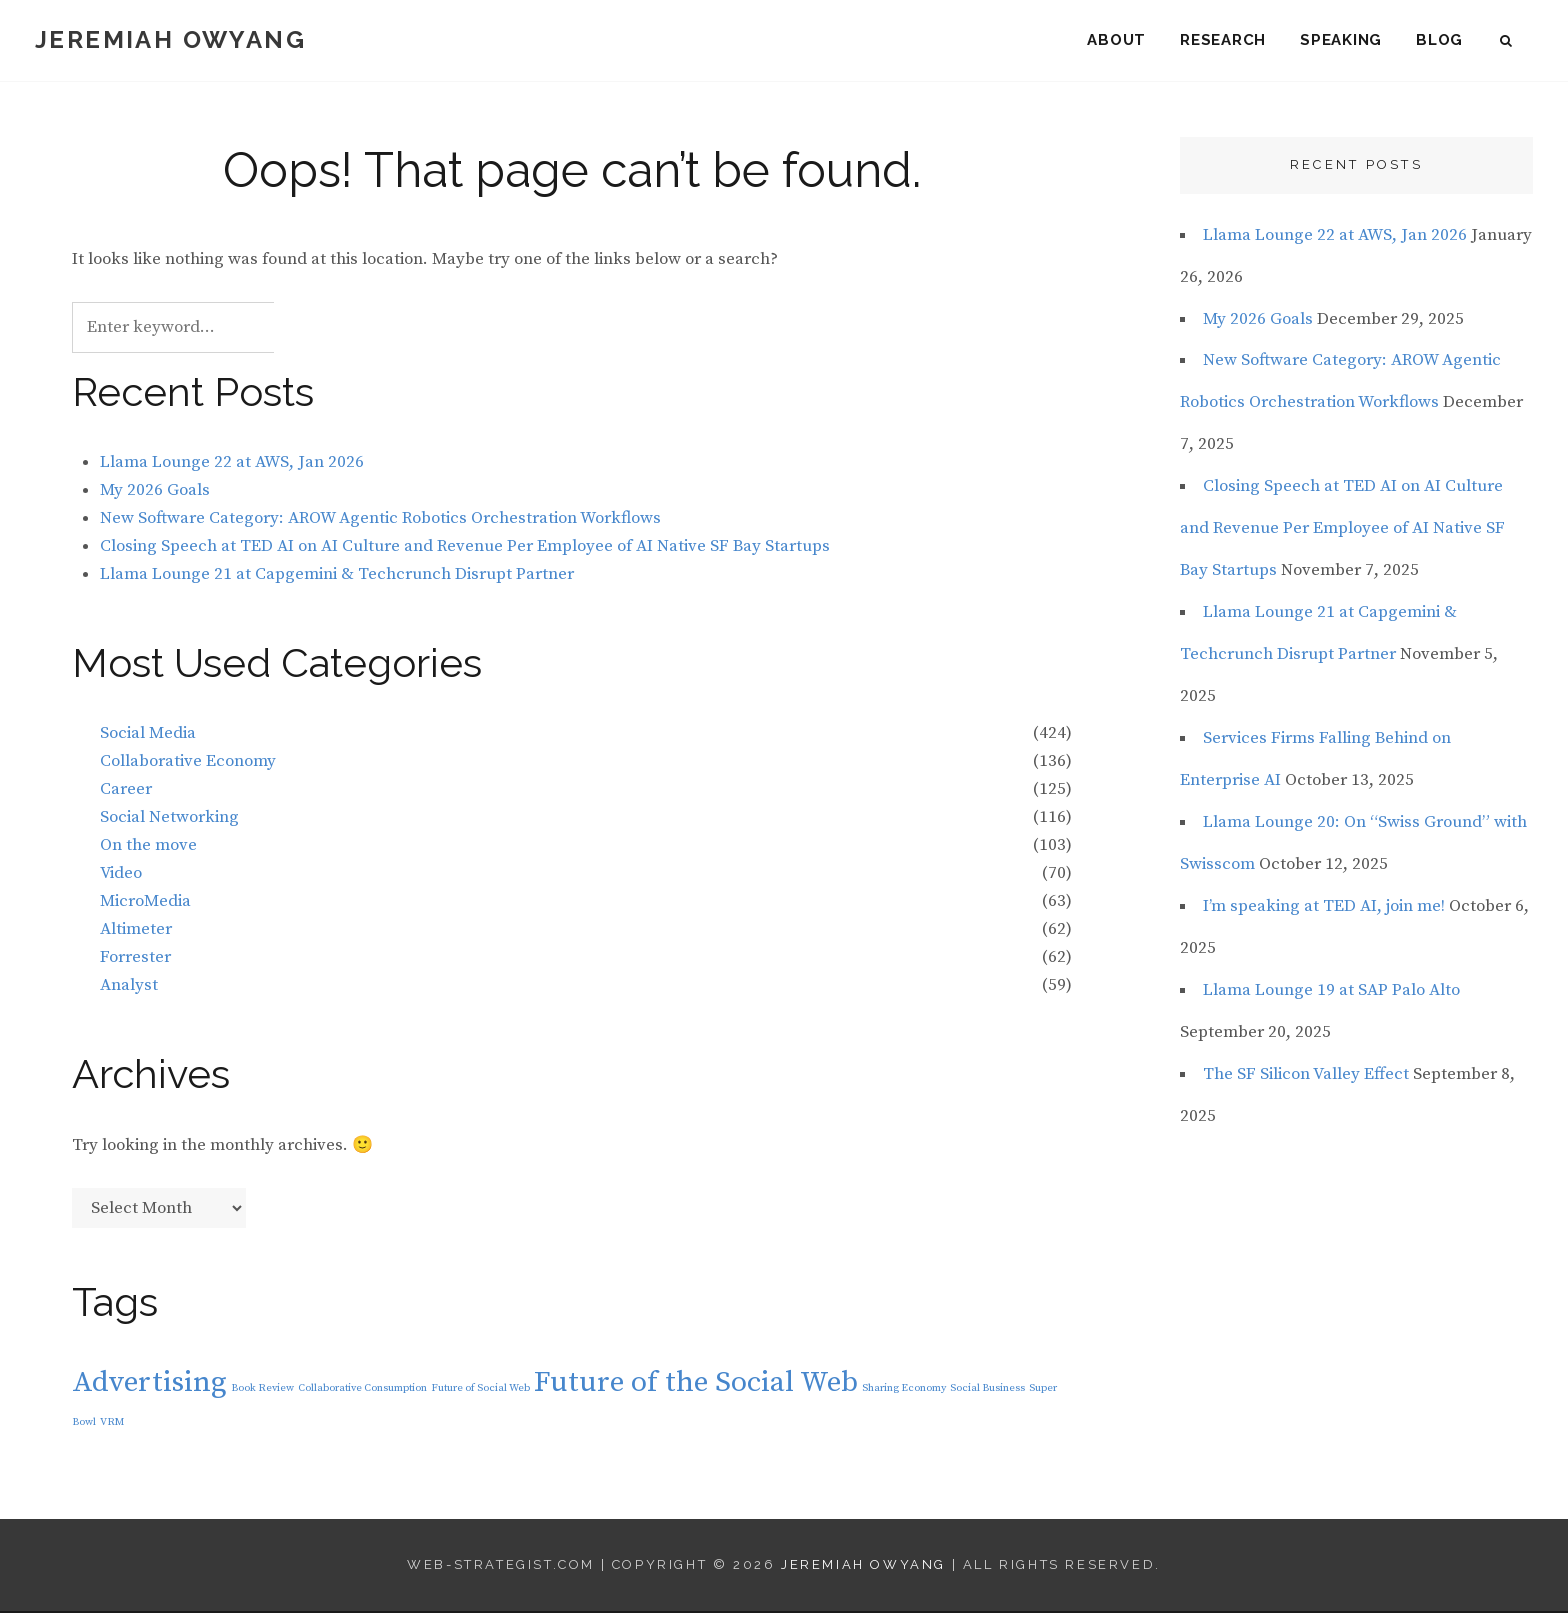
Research (1223, 40)
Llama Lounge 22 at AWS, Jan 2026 (232, 464)
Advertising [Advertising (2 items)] (149, 1383)
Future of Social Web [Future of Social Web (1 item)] (480, 1389)
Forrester (135, 959)
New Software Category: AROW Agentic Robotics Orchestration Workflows (380, 520)
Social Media (148, 735)
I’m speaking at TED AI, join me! (1324, 908)
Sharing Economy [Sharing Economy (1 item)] (904, 1389)
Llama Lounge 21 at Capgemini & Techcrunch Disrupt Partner (337, 575)
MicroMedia (145, 903)
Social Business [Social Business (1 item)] (987, 1389)
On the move (148, 847)
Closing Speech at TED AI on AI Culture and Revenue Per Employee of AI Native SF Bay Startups (465, 547)
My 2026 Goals (155, 492)
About (1116, 40)
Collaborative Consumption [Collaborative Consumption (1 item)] (362, 1389)
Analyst (129, 987)
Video (121, 875)
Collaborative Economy (188, 763)
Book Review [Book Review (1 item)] (262, 1389)
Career (126, 791)
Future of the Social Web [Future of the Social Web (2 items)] (696, 1383)
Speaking (1341, 40)
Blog (1439, 40)
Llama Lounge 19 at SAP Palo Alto (1331, 992)
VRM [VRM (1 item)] (112, 1424)
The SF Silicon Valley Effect (1306, 1076)
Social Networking (169, 819)
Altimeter (136, 931)
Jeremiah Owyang (170, 39)
